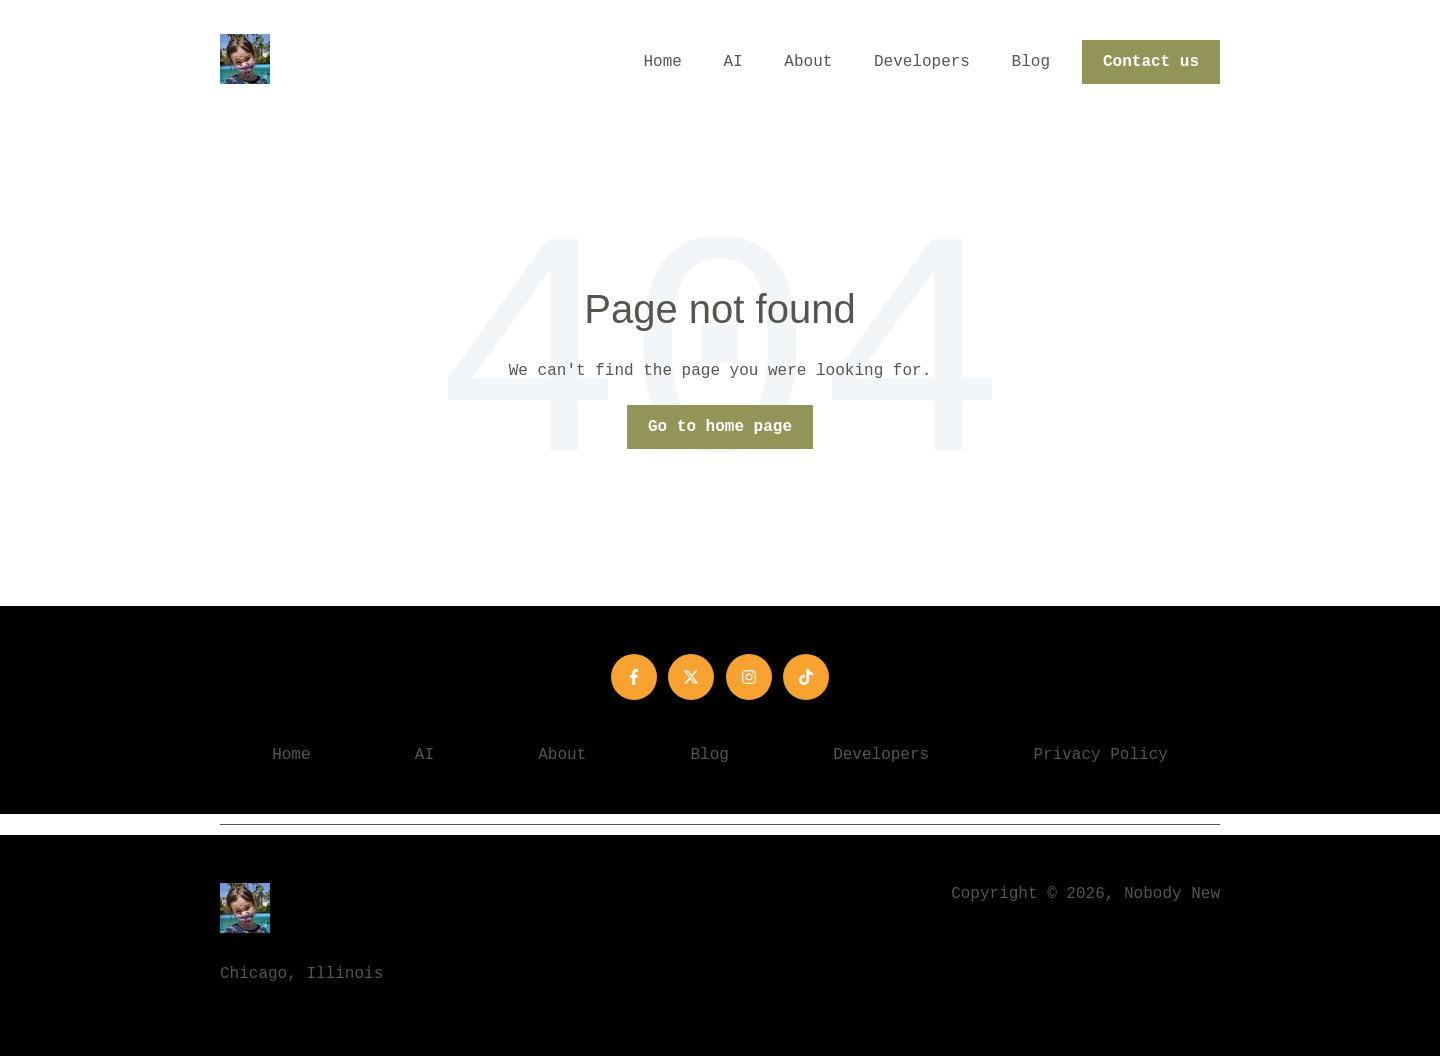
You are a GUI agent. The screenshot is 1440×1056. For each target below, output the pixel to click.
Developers (922, 62)
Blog (1031, 62)
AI (733, 62)
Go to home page (720, 427)
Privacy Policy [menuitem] (1100, 755)
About (808, 62)
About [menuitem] (562, 755)
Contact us (1151, 62)
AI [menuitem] (424, 755)
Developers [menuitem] (881, 755)
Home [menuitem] (291, 755)
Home (663, 62)
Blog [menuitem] (710, 755)
